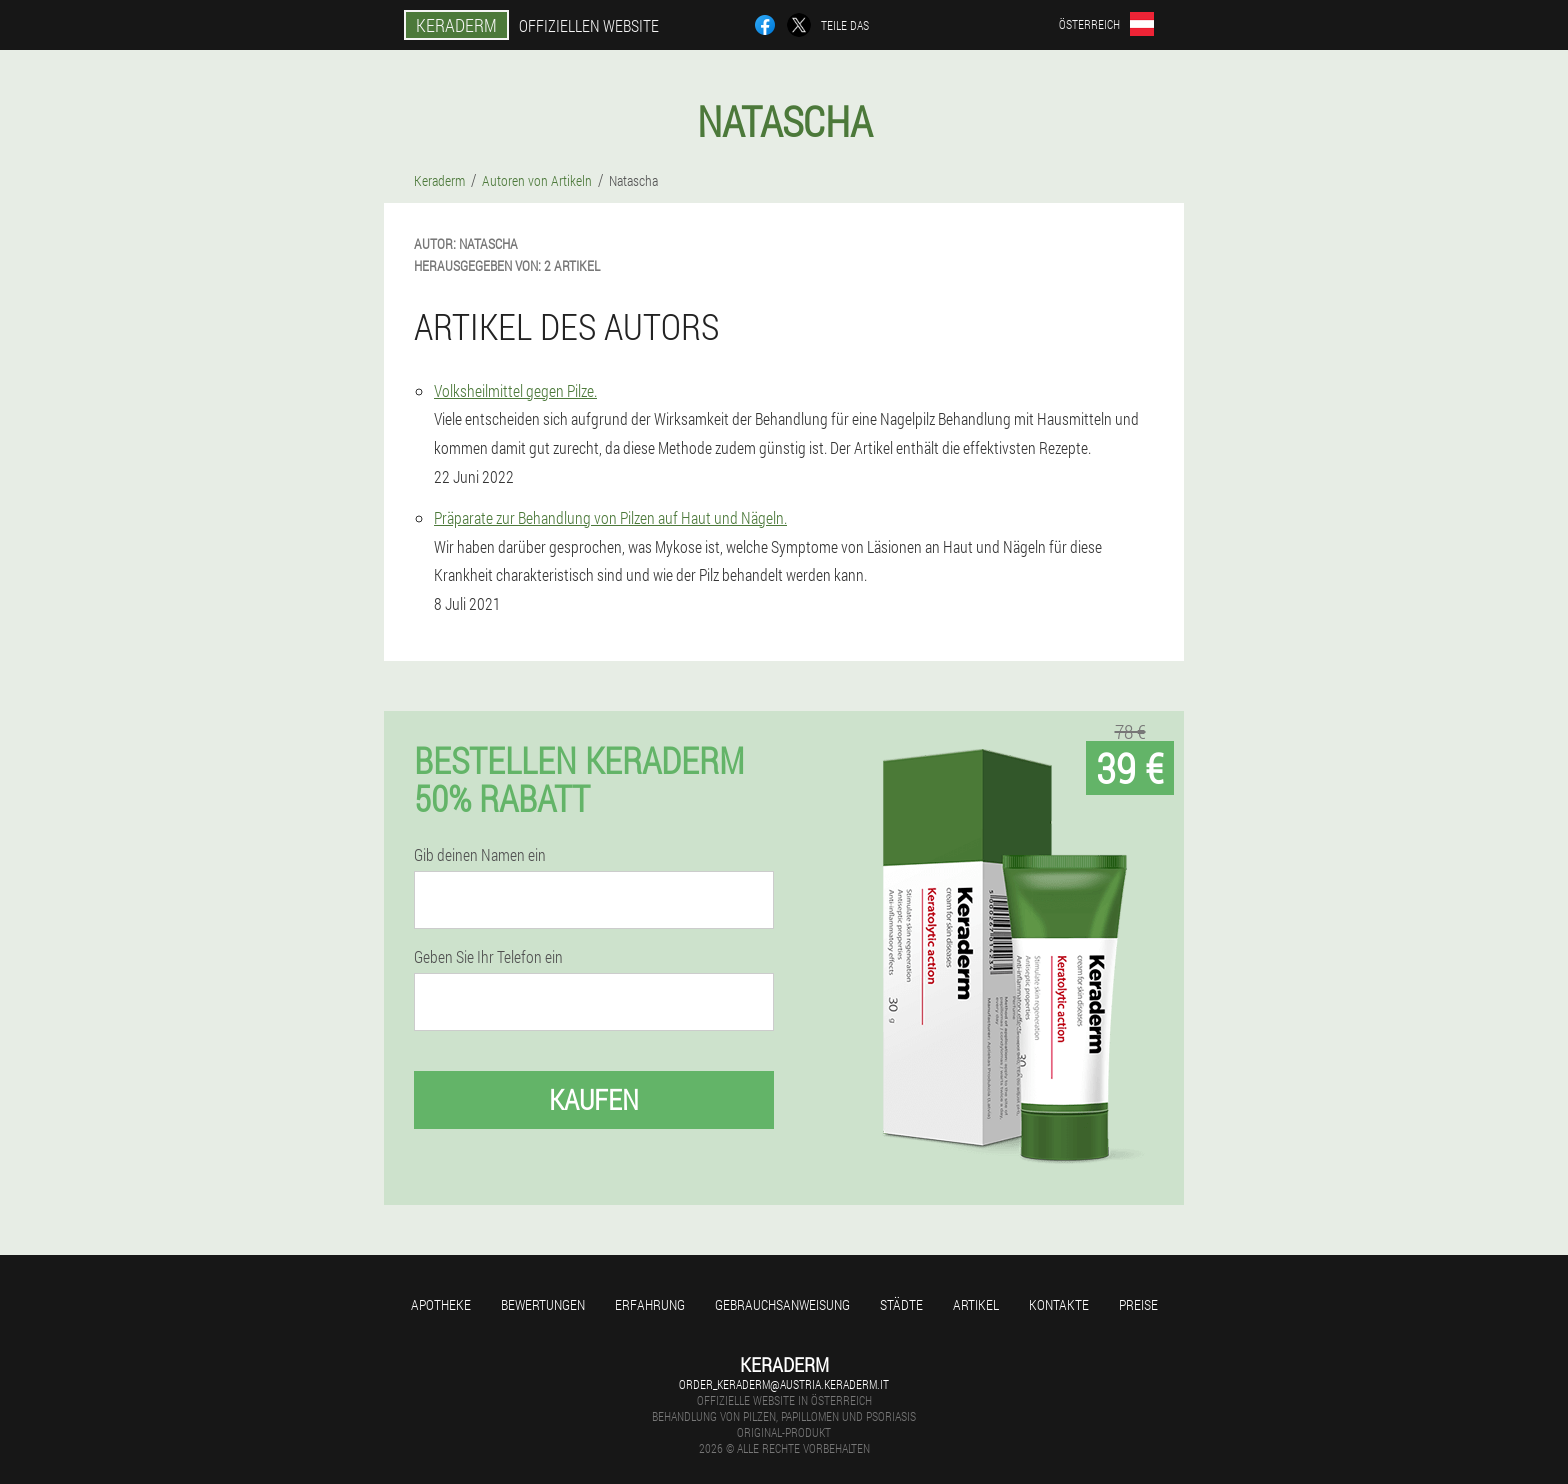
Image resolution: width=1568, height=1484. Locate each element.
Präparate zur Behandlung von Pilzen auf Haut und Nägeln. (610, 517)
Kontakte (1059, 1304)
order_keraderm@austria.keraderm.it (784, 1384)
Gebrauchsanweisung (782, 1304)
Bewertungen (543, 1304)
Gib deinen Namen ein (480, 855)
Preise (1138, 1304)
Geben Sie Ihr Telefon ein (488, 957)
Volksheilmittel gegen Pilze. (515, 390)
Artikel (976, 1304)
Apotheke (441, 1304)
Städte (901, 1304)
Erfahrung (650, 1304)
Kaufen (594, 1099)
